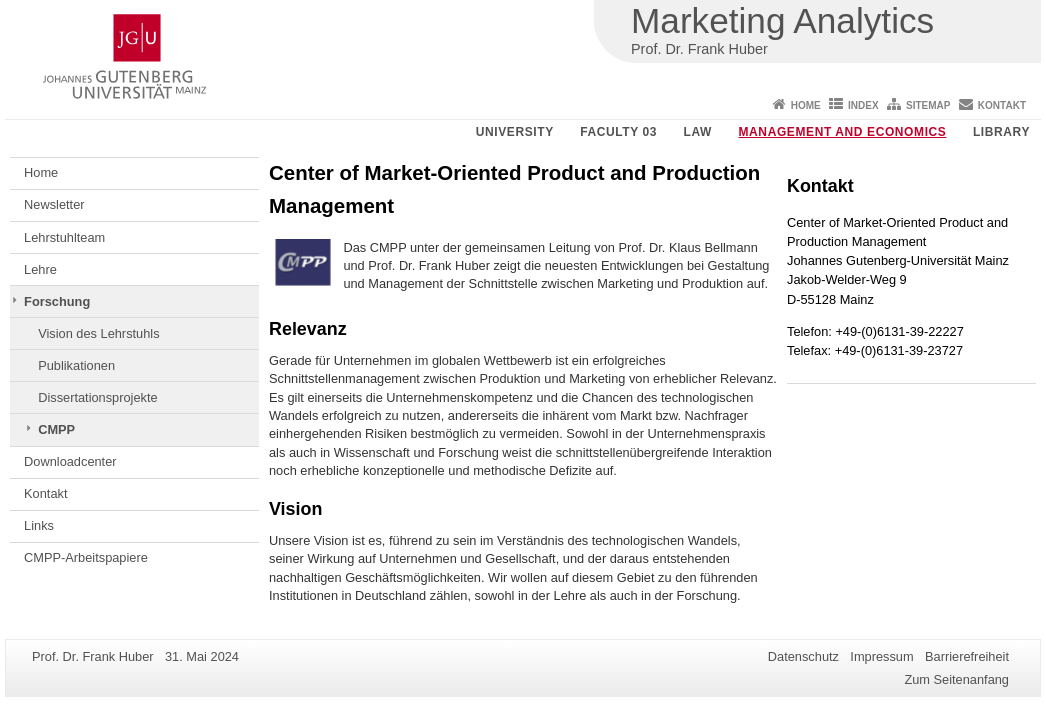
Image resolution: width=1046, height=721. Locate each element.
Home (806, 105)
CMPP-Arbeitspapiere (86, 557)
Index (863, 105)
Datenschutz (803, 656)
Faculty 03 (618, 132)
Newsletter (54, 204)
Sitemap (928, 105)
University (515, 132)
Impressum (881, 656)
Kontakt (1002, 105)
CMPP (56, 429)
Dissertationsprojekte (98, 397)
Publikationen (76, 365)
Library (1001, 132)
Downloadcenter (70, 461)
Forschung (57, 301)
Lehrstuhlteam (64, 237)
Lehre (40, 269)
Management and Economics (843, 132)
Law (698, 132)
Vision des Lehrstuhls (98, 333)
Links (39, 525)
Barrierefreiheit (967, 656)
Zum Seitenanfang (956, 679)
